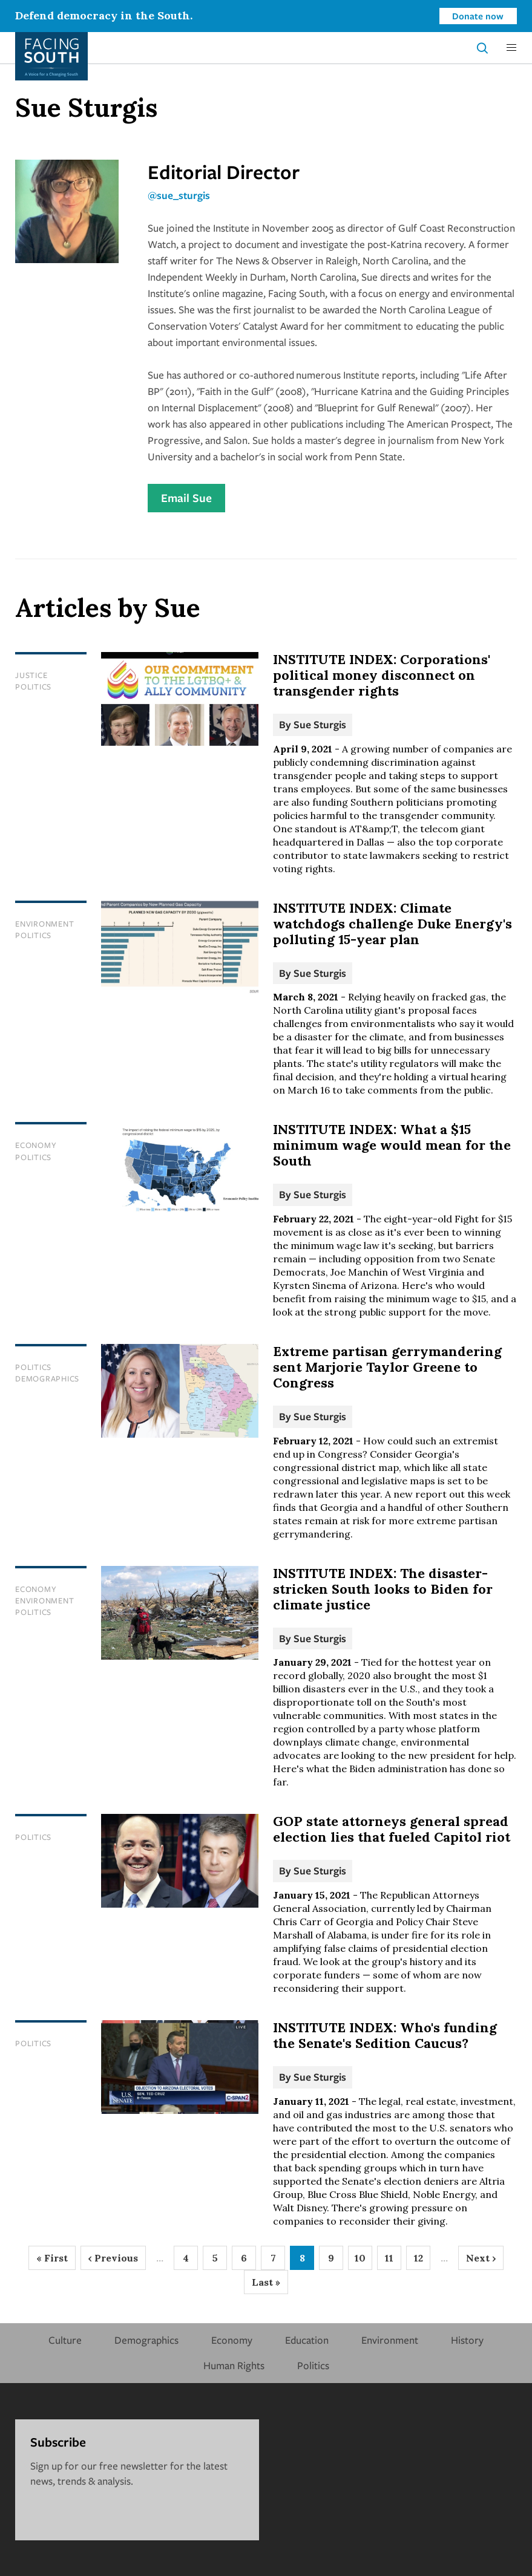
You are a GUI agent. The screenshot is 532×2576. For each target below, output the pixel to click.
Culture (65, 2340)
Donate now (478, 16)
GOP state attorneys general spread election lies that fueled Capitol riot (391, 1829)
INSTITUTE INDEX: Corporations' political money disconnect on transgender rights (381, 675)
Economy (35, 1145)
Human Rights (233, 2365)
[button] (511, 48)
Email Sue (186, 498)
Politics (33, 686)
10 (363, 2261)
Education (307, 2340)
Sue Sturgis (320, 724)
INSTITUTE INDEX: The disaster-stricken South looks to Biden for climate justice (383, 1589)
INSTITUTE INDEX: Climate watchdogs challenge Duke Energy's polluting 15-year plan (392, 923)
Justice (31, 675)
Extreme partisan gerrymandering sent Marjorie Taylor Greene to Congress (387, 1367)
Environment (44, 923)
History (467, 2340)
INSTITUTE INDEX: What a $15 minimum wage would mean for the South (392, 1145)
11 (393, 2261)
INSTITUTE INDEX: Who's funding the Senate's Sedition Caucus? (385, 2035)
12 (422, 2261)
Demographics (47, 1378)
